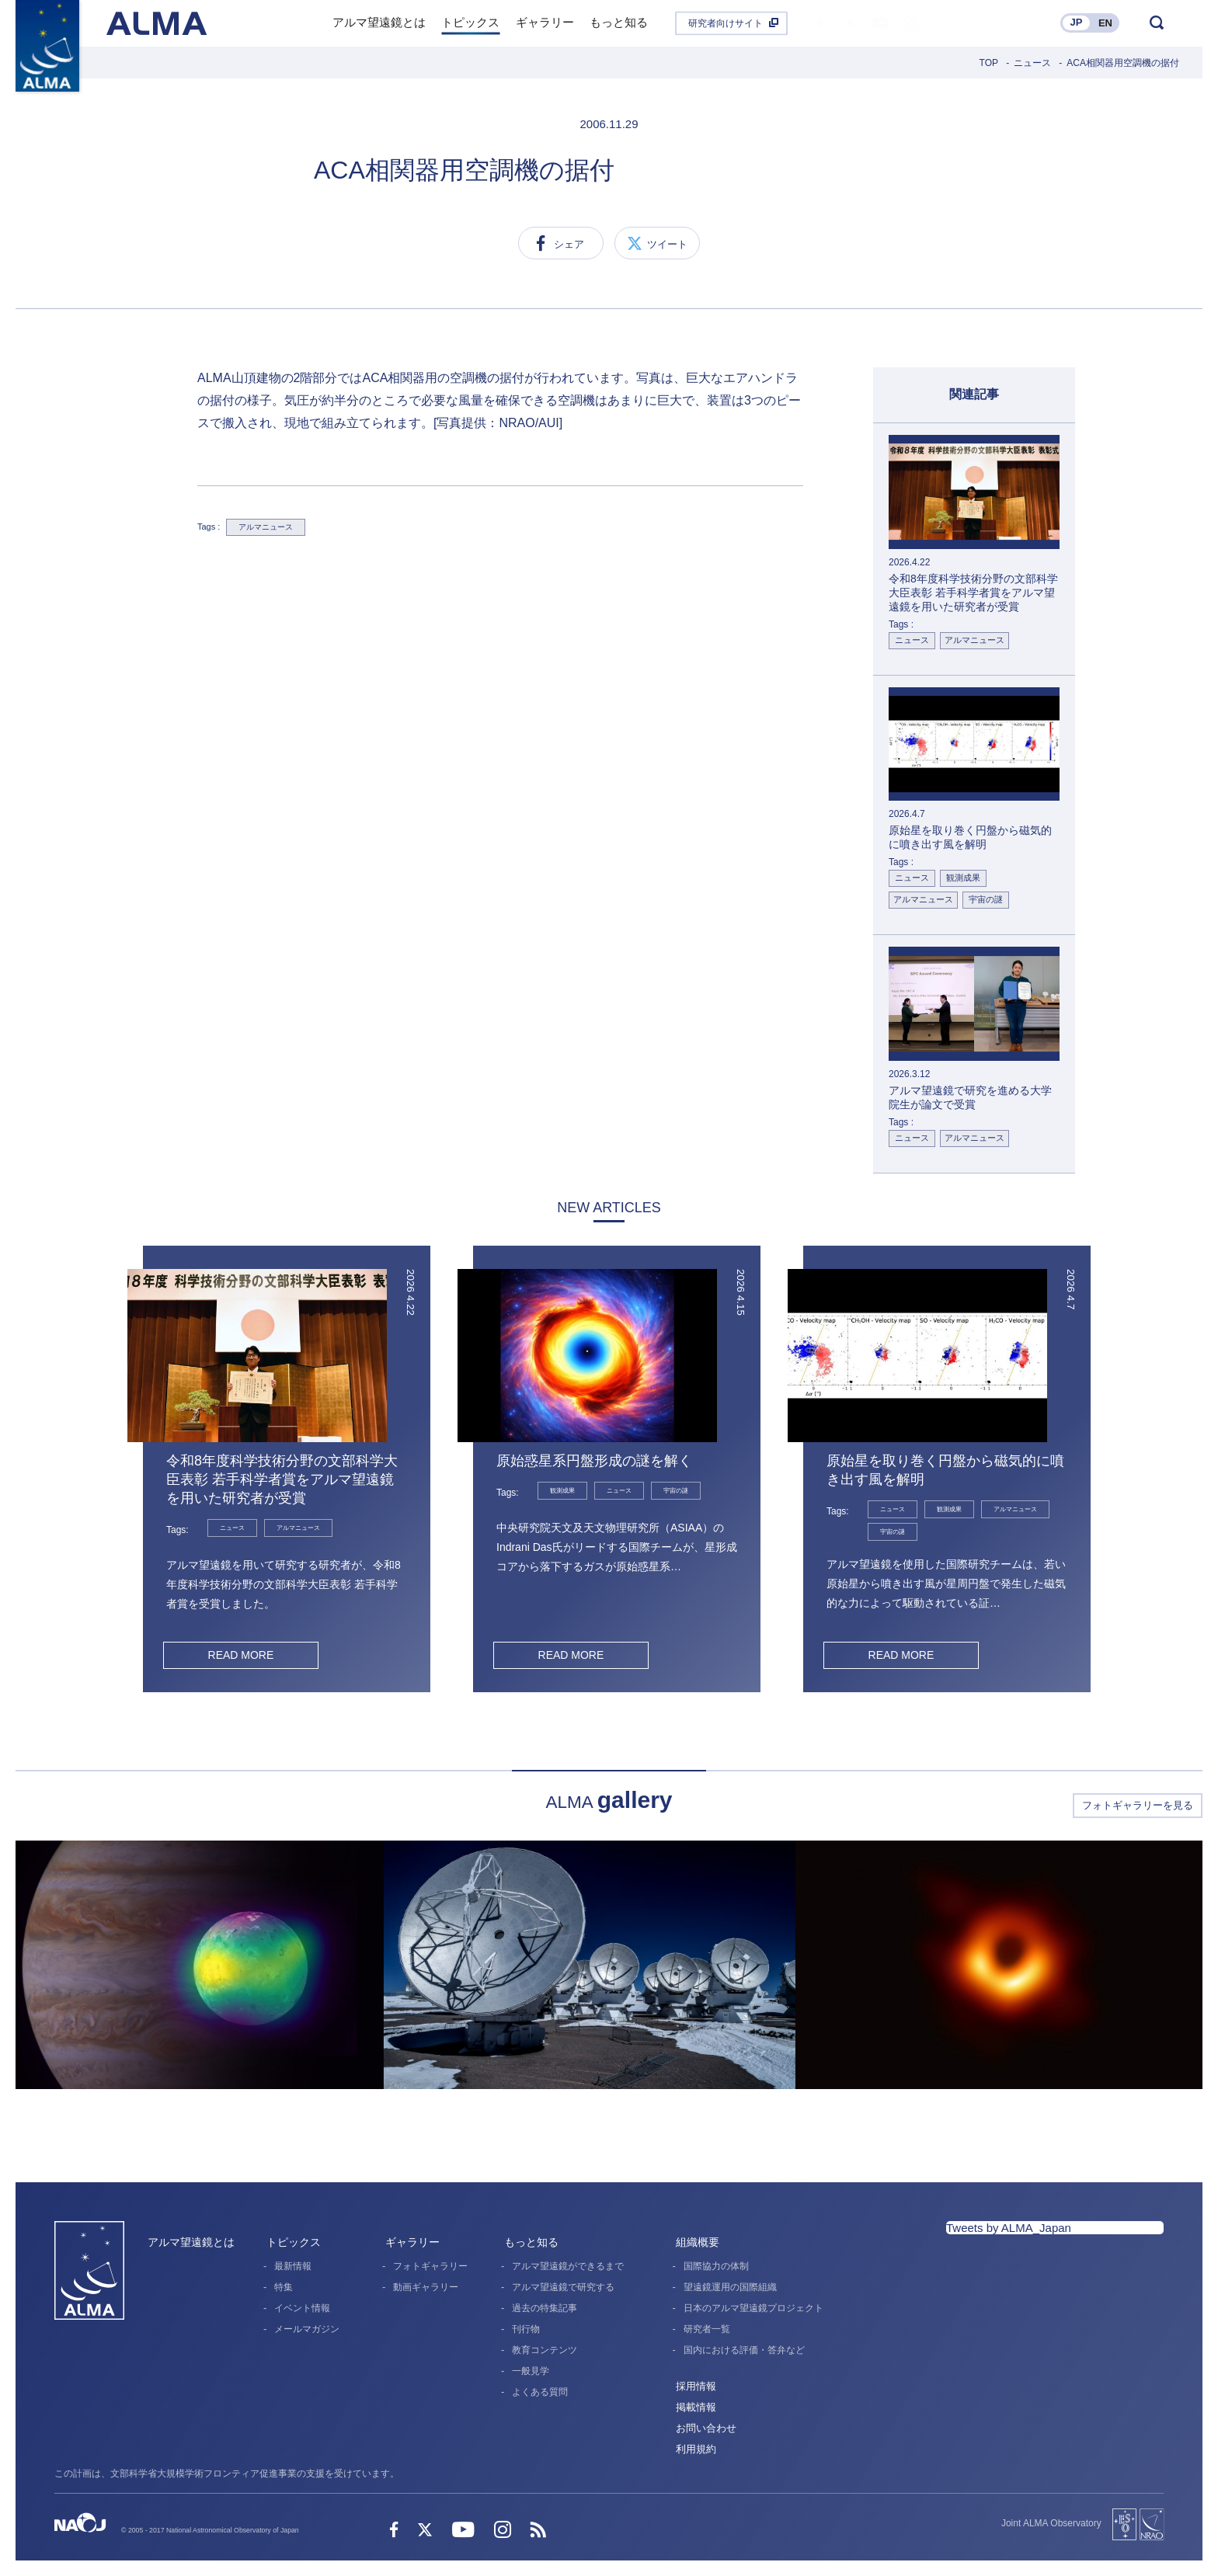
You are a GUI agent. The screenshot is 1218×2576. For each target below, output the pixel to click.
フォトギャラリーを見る (1137, 1805)
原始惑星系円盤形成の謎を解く (594, 1461)
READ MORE (240, 1655)
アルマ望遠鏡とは (191, 2242)
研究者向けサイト (725, 23)
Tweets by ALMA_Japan (1008, 2227)
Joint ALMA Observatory (1051, 2523)
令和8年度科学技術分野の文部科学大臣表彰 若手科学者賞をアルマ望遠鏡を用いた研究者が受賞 (282, 1479)
